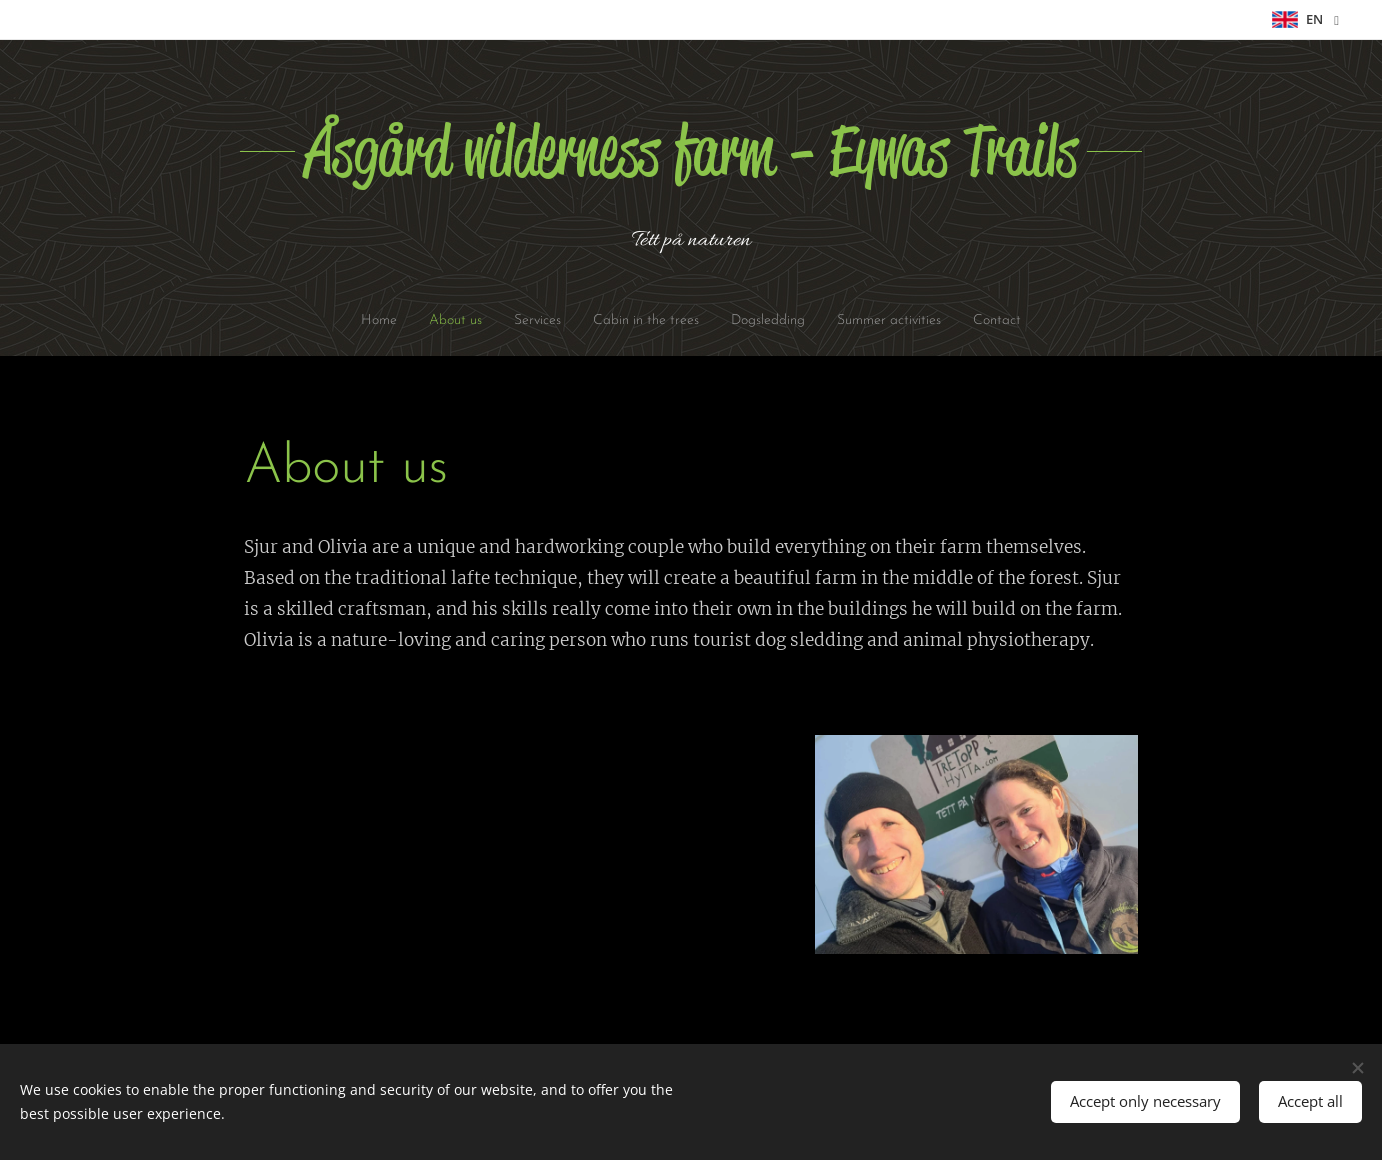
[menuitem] (345, 321)
